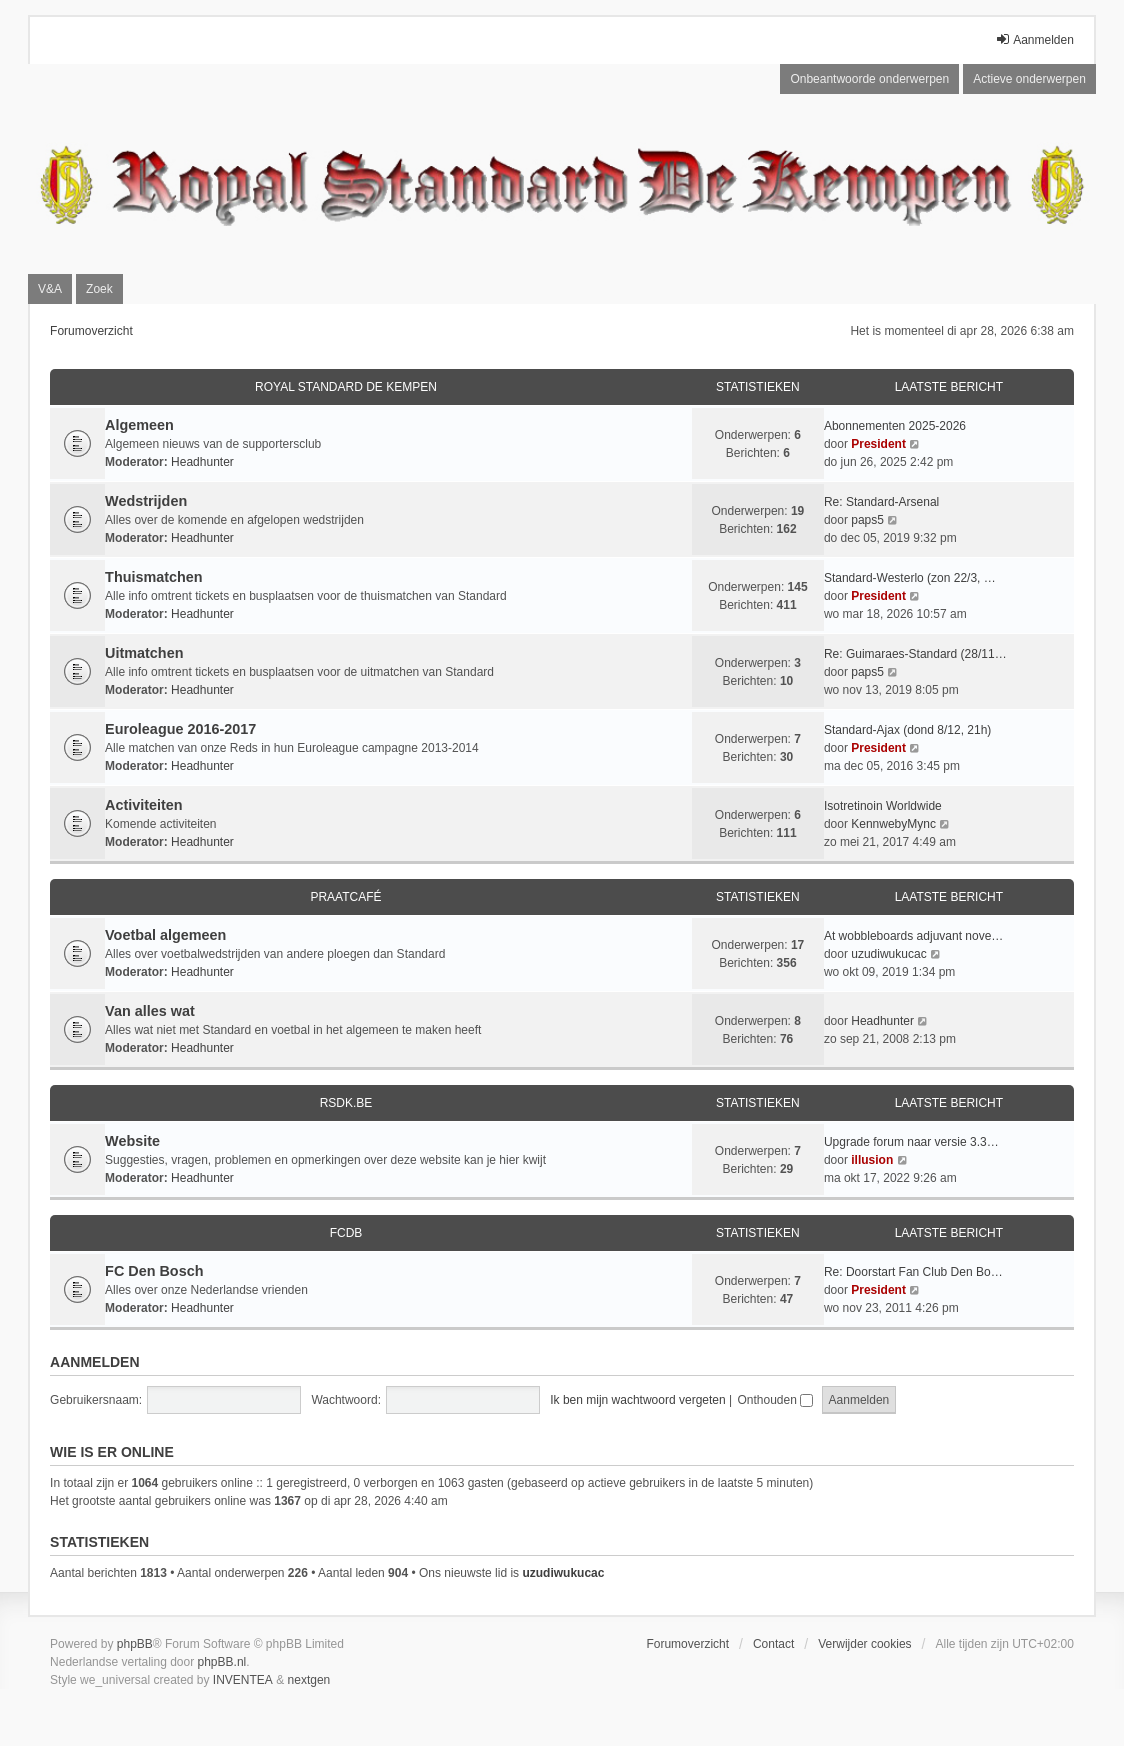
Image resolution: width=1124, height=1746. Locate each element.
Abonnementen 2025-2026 (895, 426)
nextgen (309, 1680)
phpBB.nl (222, 1662)
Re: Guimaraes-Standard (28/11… (915, 654)
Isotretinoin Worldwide (883, 806)
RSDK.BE (346, 1103)
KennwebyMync (893, 824)
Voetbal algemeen (165, 935)
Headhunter (202, 462)
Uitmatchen (144, 653)
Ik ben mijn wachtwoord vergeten (637, 1400)
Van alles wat (150, 1011)
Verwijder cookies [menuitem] (864, 1644)
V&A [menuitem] (50, 289)
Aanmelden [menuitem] (1034, 39)
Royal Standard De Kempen (346, 387)
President (878, 444)
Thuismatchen (154, 577)
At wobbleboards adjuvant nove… (913, 936)
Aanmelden (94, 1362)
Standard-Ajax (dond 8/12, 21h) (907, 730)
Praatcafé (345, 897)
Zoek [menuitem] (99, 289)
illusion (872, 1160)
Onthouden (775, 1400)
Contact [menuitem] (773, 1644)
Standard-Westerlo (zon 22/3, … (910, 578)
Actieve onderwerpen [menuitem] (1029, 79)
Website (132, 1141)
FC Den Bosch (154, 1271)
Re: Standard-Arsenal (881, 502)
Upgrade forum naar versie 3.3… (911, 1142)
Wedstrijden (146, 501)
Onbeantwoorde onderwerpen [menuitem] (869, 79)
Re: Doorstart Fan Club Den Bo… (913, 1272)
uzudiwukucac (888, 954)
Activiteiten (144, 805)
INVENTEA (243, 1680)
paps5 (867, 520)
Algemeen (139, 425)
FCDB (346, 1233)
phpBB (135, 1644)
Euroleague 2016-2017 (180, 729)
